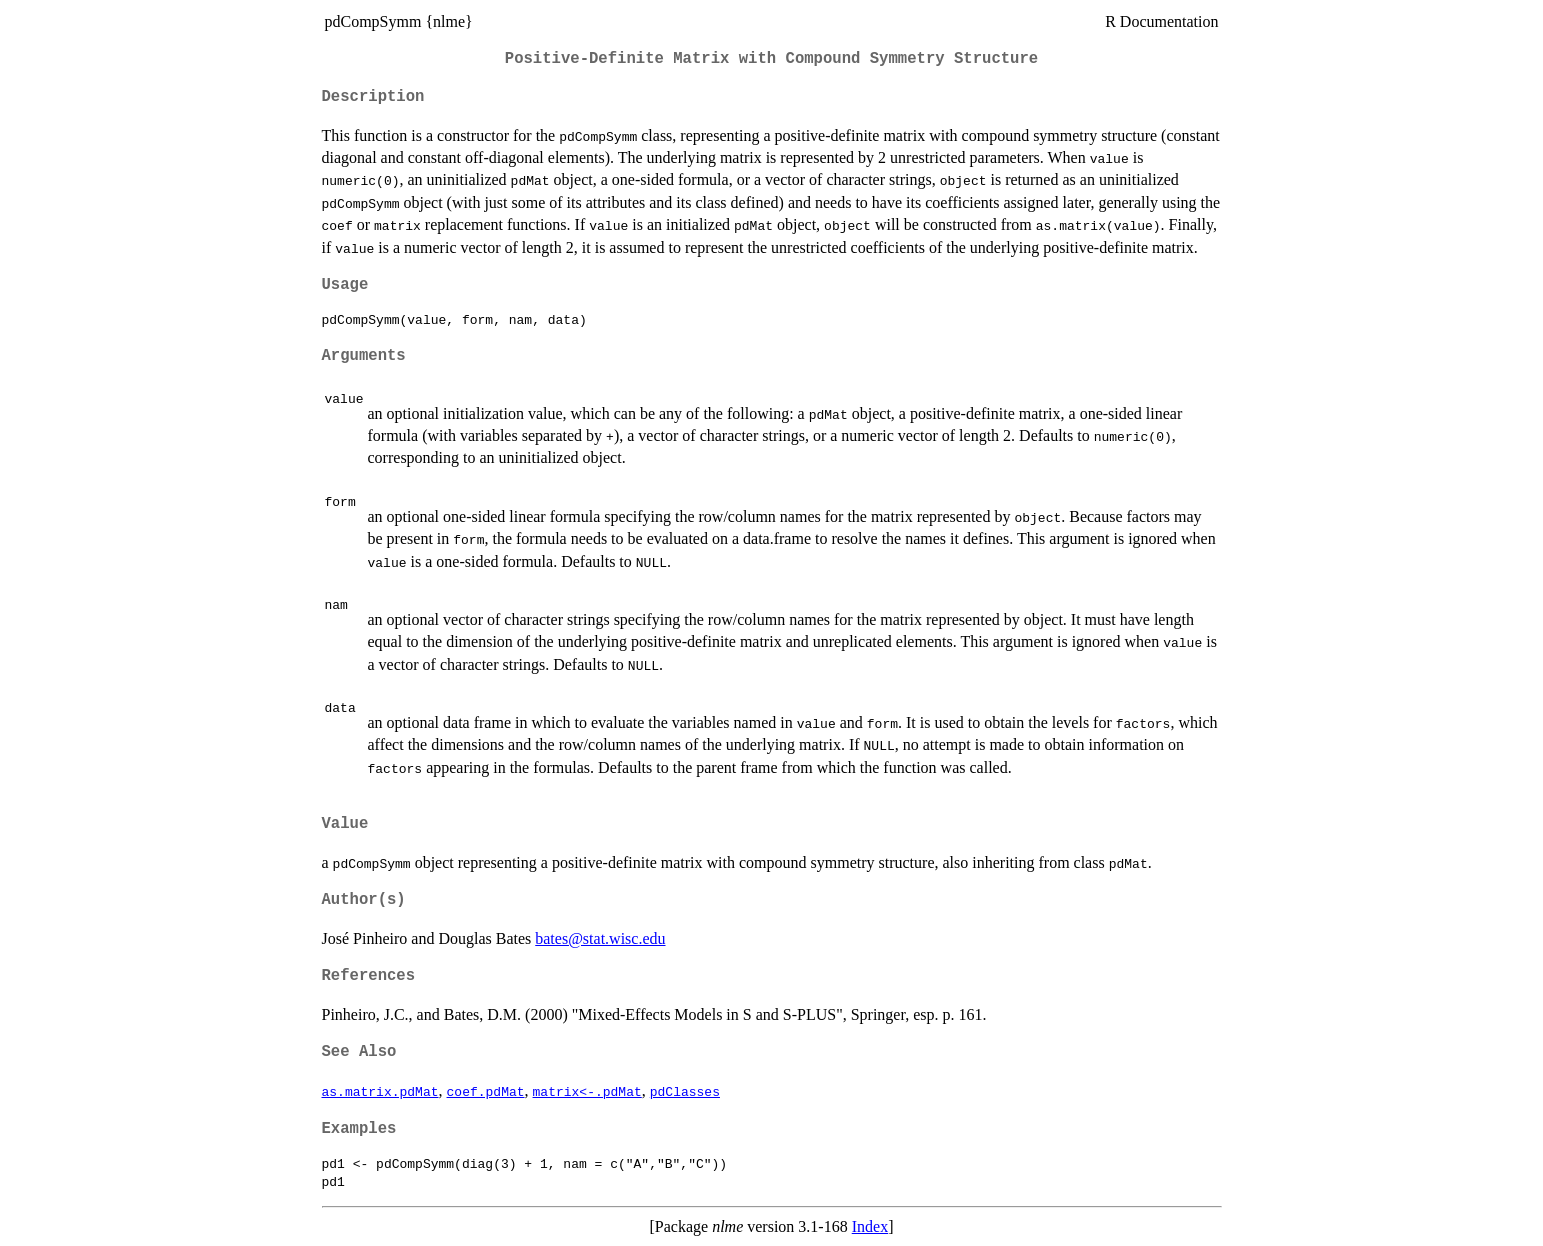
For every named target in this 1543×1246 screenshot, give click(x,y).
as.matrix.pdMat (380, 1091)
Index (870, 1226)
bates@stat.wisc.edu (600, 938)
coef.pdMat (486, 1091)
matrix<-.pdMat (587, 1091)
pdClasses (685, 1091)
